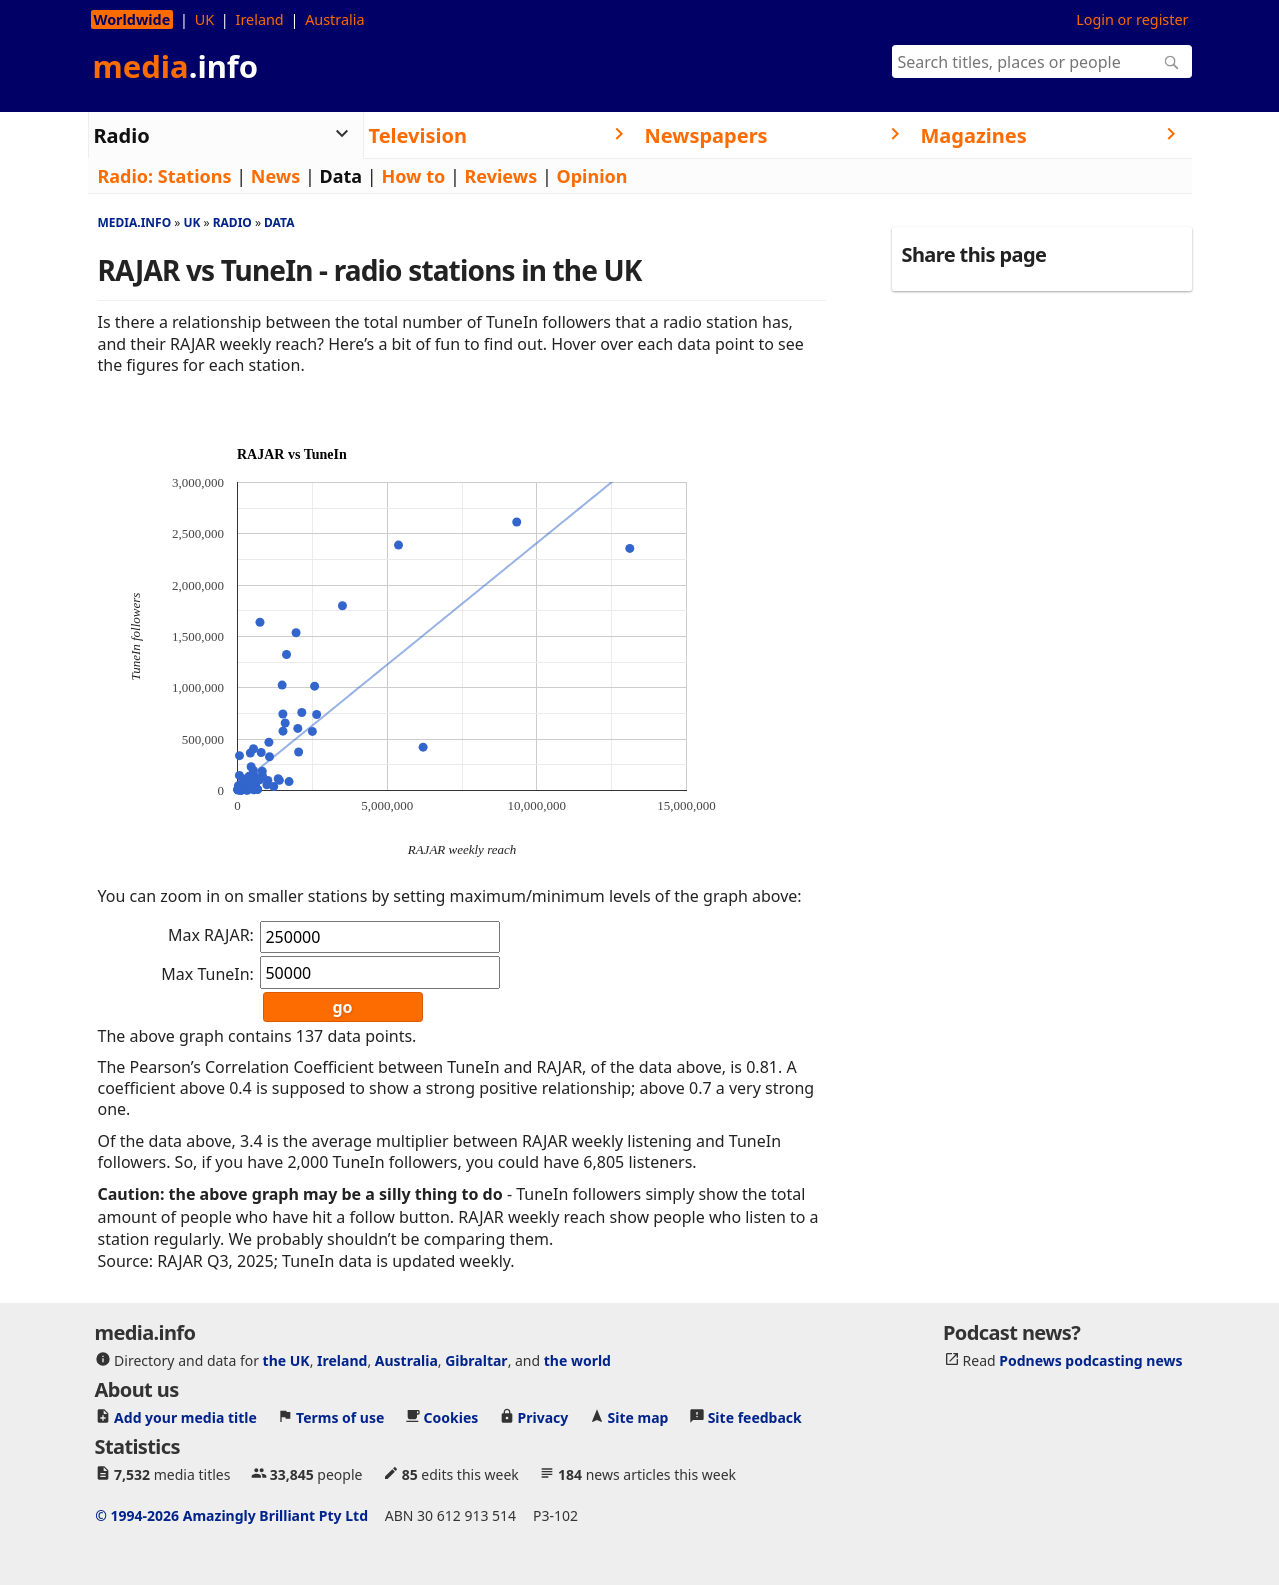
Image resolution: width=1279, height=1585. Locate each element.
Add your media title (185, 1417)
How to (413, 176)
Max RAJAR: (211, 935)
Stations (195, 176)
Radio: (126, 176)
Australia (334, 19)
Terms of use (340, 1417)
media (176, 66)
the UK (286, 1360)
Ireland (260, 19)
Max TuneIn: (207, 974)
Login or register (1132, 19)
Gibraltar (476, 1360)
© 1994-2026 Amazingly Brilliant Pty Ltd (231, 1515)
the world (577, 1360)
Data (341, 176)
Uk (191, 222)
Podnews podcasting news (1090, 1360)
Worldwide (132, 19)
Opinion (591, 176)
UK (204, 19)
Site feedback (755, 1417)
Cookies (451, 1417)
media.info (135, 222)
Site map (638, 1417)
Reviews (501, 176)
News (275, 176)
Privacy (543, 1417)
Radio (232, 222)
